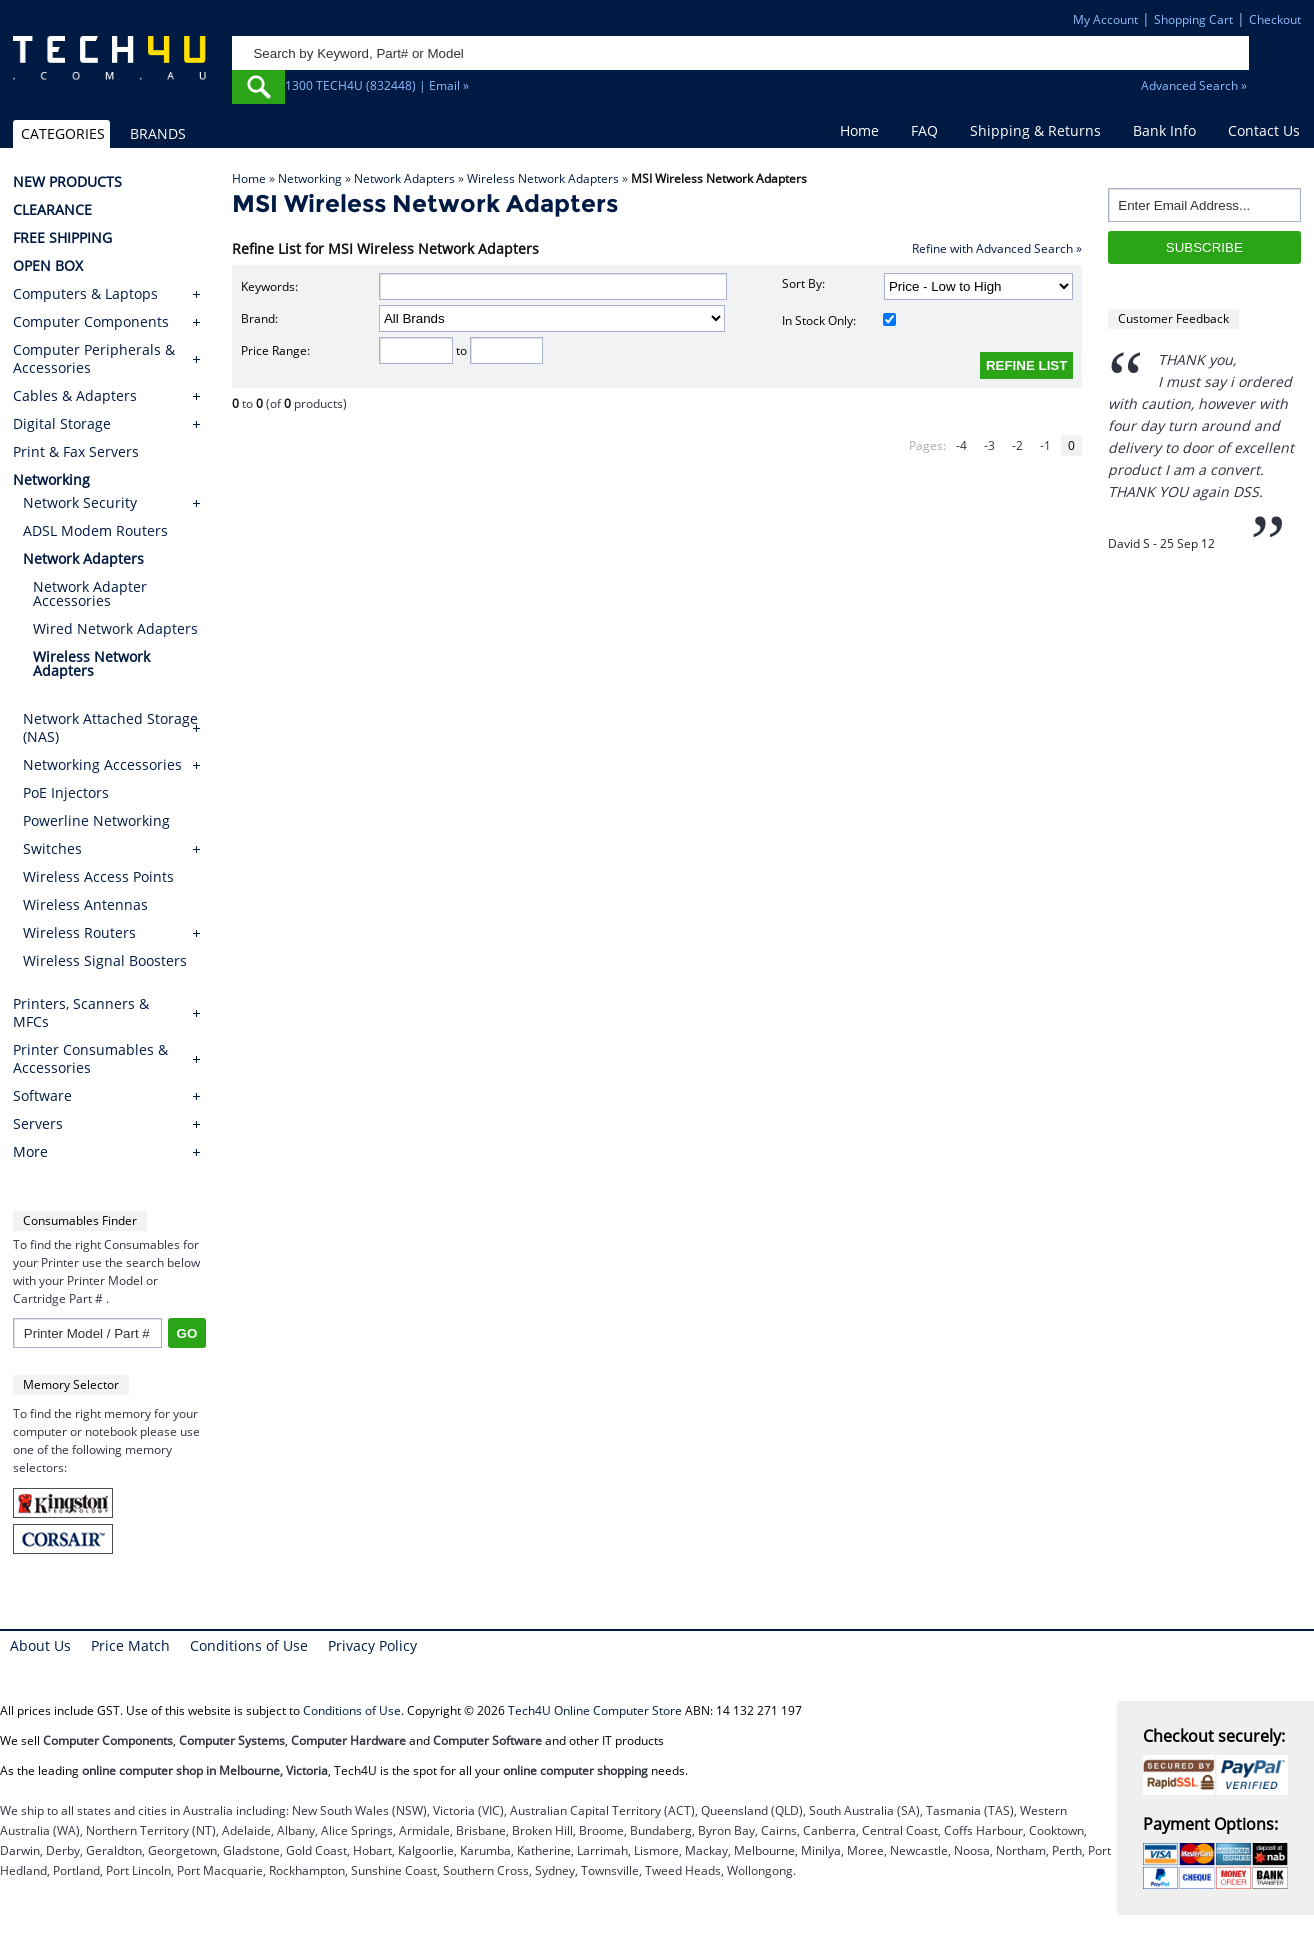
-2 (1017, 445)
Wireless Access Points (98, 876)
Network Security (80, 502)
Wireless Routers (79, 932)
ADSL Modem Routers (95, 530)
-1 (1045, 445)
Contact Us (1264, 130)
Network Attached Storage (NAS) (110, 727)
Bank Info (1164, 130)
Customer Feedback (1173, 318)
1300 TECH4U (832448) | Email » (377, 85)
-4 (961, 445)
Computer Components (91, 322)
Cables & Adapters (75, 396)
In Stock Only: (839, 320)
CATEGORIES (63, 133)
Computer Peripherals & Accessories (94, 359)
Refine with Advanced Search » (997, 248)
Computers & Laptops (85, 294)
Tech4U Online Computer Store (595, 1710)
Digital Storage (62, 424)
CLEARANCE (52, 210)
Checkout (1275, 19)
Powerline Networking (96, 820)
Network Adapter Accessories (90, 593)
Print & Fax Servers (76, 452)
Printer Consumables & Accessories (90, 1059)
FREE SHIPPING (62, 238)
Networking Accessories (102, 764)
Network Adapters (404, 178)
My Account (1105, 19)
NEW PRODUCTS (67, 182)
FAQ (924, 130)
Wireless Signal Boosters (105, 960)
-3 (989, 445)
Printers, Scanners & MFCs (81, 1013)
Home (859, 130)
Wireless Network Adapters (543, 178)
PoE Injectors (66, 792)
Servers (38, 1124)
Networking (310, 178)
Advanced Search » (1194, 85)
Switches (52, 848)
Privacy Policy (372, 1645)
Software (42, 1096)
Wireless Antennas (85, 904)
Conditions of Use (249, 1645)
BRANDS (158, 133)
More (30, 1152)
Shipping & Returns (1035, 130)
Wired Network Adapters (115, 628)
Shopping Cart (1193, 19)
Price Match (130, 1645)
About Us (40, 1645)
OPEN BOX (48, 266)
